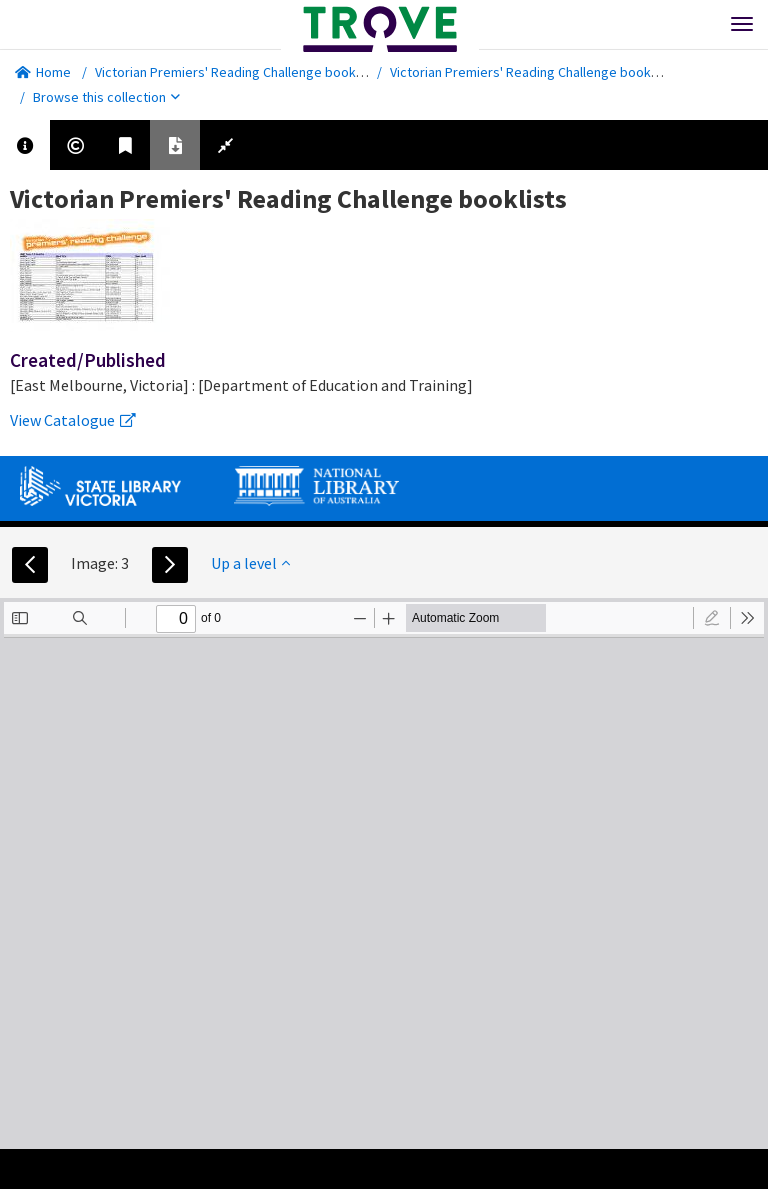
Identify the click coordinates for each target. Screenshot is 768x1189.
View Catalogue (73, 420)
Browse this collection (106, 97)
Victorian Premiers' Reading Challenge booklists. (239, 72)
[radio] (712, 618)
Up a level (250, 563)
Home (43, 72)
